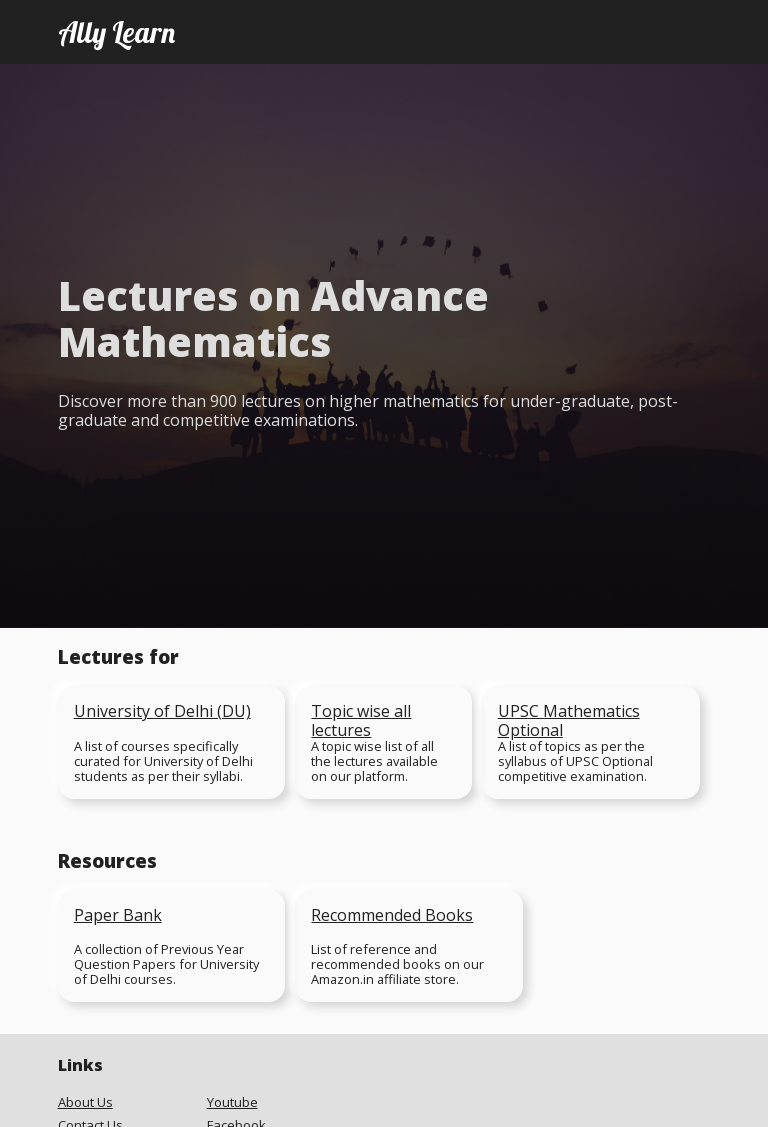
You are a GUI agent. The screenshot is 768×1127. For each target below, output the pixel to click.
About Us (85, 1102)
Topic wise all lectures (361, 720)
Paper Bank (118, 915)
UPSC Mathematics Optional (569, 720)
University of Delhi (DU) (162, 711)
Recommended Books (392, 915)
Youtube (232, 1102)
